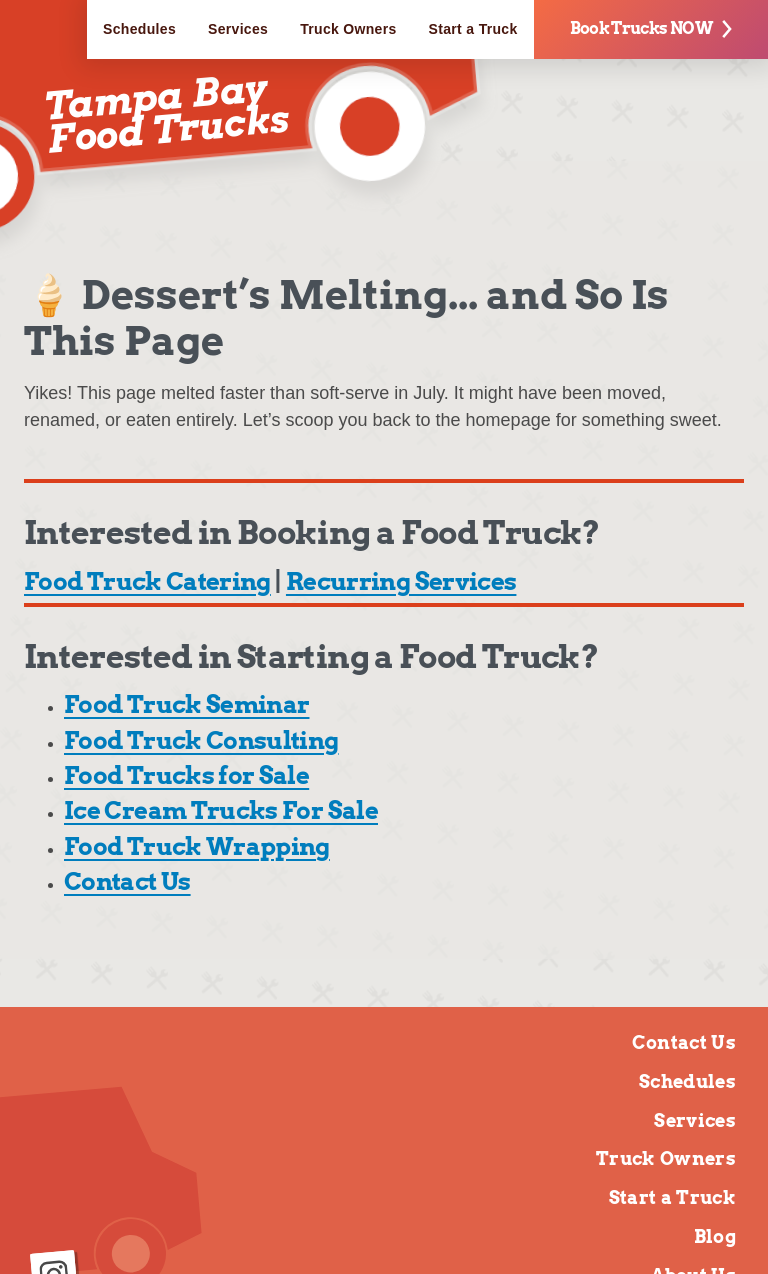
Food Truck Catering (147, 581)
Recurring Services (401, 581)
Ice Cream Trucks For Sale (221, 810)
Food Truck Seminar (186, 704)
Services (238, 29)
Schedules (139, 29)
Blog (715, 1236)
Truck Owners (348, 29)
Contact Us (127, 881)
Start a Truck (473, 29)
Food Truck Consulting (201, 740)
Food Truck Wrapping (197, 846)
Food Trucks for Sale (186, 775)
